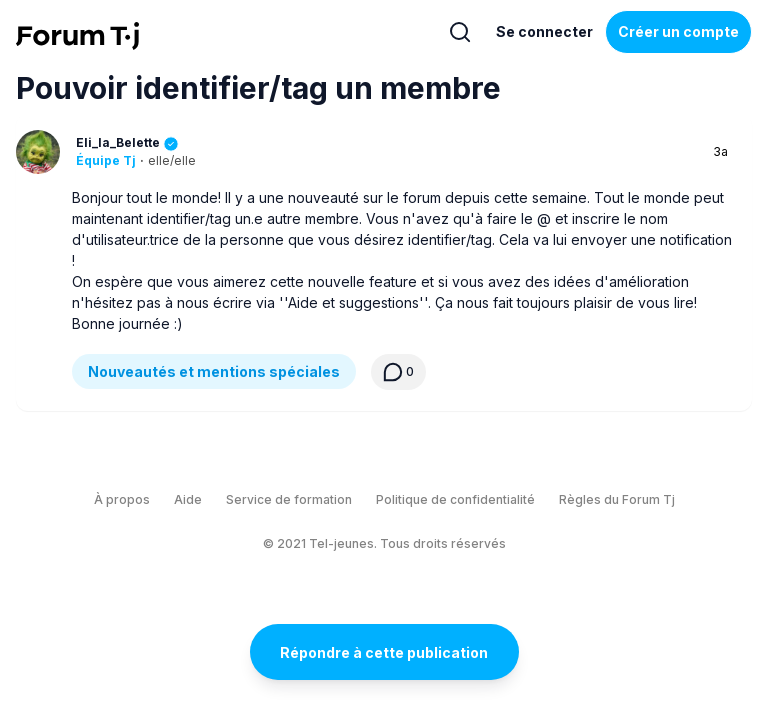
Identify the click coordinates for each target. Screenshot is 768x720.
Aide (188, 499)
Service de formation (289, 499)
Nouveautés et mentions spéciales (214, 371)
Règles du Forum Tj (617, 499)
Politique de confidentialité (455, 499)
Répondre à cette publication (384, 652)
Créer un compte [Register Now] (678, 31)
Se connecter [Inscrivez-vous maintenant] (544, 31)
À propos (122, 499)
